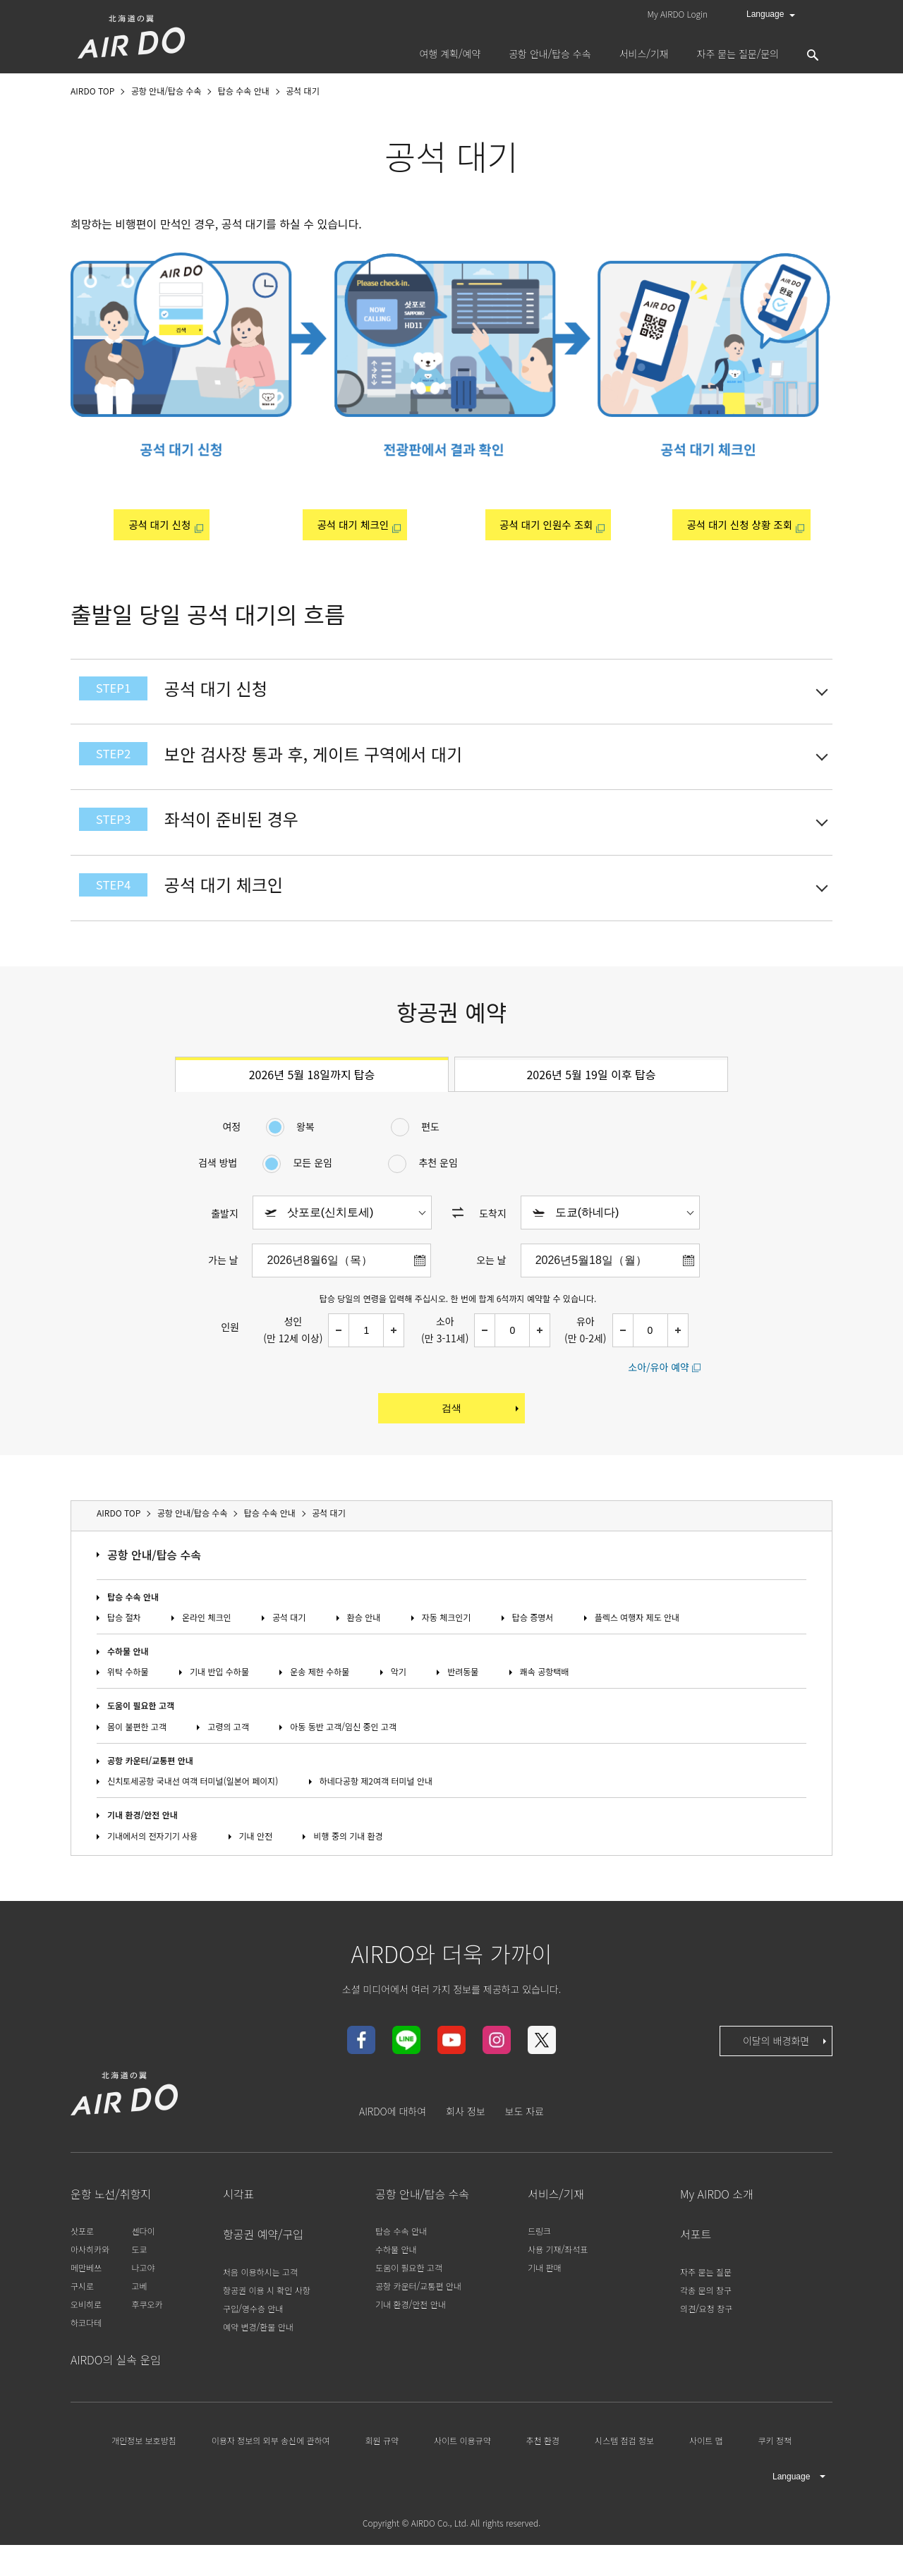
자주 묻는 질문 (706, 2302)
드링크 (539, 2262)
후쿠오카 (146, 2335)
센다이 (142, 2262)
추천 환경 (543, 2471)
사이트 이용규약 (462, 2471)
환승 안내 (364, 1648)
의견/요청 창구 (706, 2339)
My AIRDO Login (678, 14)
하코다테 (86, 2353)
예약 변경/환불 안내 (258, 2357)
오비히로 (86, 2335)
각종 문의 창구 (706, 2320)
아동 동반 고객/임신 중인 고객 (343, 1757)
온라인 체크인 (206, 1648)
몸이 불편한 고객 (136, 1757)
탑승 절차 (124, 1648)
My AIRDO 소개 (716, 2224)
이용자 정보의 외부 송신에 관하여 (271, 2471)
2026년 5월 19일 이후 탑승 (590, 1105)
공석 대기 (289, 1648)
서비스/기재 (556, 2224)
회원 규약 (382, 2471)
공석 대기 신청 (157, 525)
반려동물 (462, 1702)
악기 (398, 1702)
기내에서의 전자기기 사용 (152, 1866)
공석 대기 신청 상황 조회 (737, 525)
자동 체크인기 (446, 1648)
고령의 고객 (228, 1757)
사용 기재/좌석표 (558, 2280)
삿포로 (82, 2262)
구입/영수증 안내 (253, 2339)
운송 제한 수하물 (319, 1702)
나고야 (142, 2298)
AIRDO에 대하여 (392, 2142)
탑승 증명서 (533, 1648)
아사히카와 (90, 2280)
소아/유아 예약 (658, 1397)
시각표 (238, 2224)
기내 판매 (545, 2298)
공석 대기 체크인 (351, 525)
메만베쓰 (86, 2298)
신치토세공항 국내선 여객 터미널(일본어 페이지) (192, 1812)
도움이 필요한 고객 (140, 1736)
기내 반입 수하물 (219, 1702)
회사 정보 (465, 2142)
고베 (139, 2317)
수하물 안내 (128, 1682)
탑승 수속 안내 (133, 1627)
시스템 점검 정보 (624, 2471)
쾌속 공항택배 (544, 1702)
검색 (481, 1439)
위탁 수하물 (128, 1702)
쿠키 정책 (775, 2471)
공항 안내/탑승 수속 (154, 1585)
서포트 (695, 2264)
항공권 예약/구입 (263, 2264)
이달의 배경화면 (786, 2072)
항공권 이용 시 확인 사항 (266, 2320)
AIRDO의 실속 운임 (116, 2390)
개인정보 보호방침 (143, 2471)
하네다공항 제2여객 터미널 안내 (376, 1812)
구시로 (82, 2317)
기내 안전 (256, 1866)
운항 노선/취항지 (111, 2224)
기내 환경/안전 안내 (142, 1846)
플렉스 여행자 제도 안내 (637, 1648)
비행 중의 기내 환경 (347, 1866)
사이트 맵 (706, 2471)
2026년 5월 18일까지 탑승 (312, 1105)
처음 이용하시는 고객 (260, 2302)
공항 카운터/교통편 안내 (150, 1791)
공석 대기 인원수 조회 (544, 525)
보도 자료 (524, 2142)
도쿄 (139, 2280)
